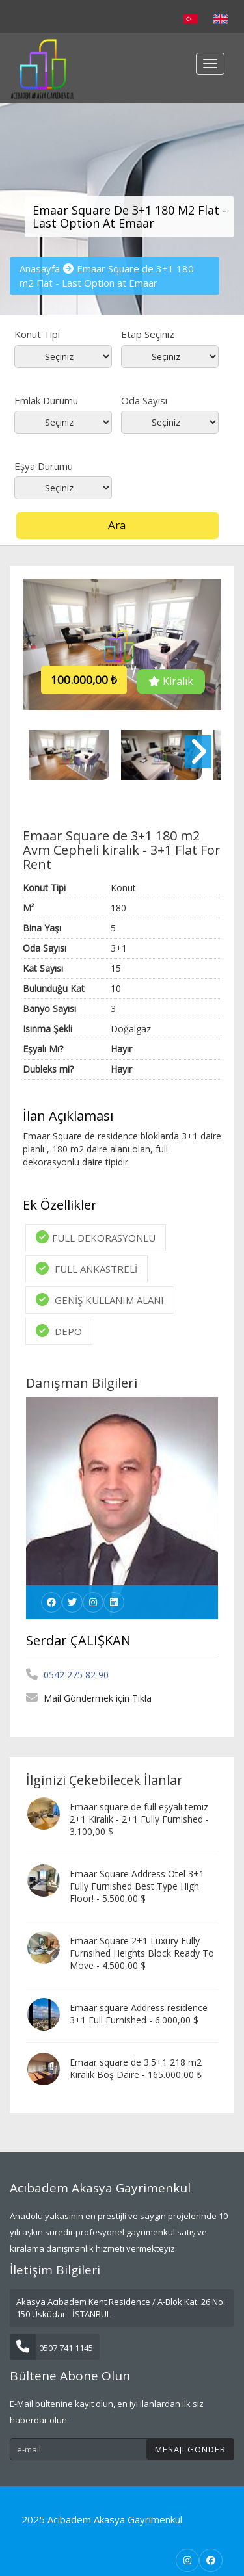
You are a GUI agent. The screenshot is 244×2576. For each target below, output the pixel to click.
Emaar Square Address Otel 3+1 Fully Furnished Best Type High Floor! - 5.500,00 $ (137, 1886)
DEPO (59, 1331)
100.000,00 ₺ (84, 679)
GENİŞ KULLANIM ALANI (100, 1300)
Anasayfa (40, 268)
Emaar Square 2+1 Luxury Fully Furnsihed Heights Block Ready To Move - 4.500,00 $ (142, 1952)
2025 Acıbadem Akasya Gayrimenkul (101, 2519)
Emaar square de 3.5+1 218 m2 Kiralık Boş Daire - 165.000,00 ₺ (136, 2068)
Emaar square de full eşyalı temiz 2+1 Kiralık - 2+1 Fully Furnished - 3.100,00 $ (139, 1819)
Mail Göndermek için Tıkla (89, 1698)
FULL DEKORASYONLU (96, 1237)
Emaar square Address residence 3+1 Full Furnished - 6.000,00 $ (139, 2013)
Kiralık (170, 681)
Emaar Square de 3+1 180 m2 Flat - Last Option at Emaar (107, 275)
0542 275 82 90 (67, 1675)
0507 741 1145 (51, 2348)
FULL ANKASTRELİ (86, 1268)
